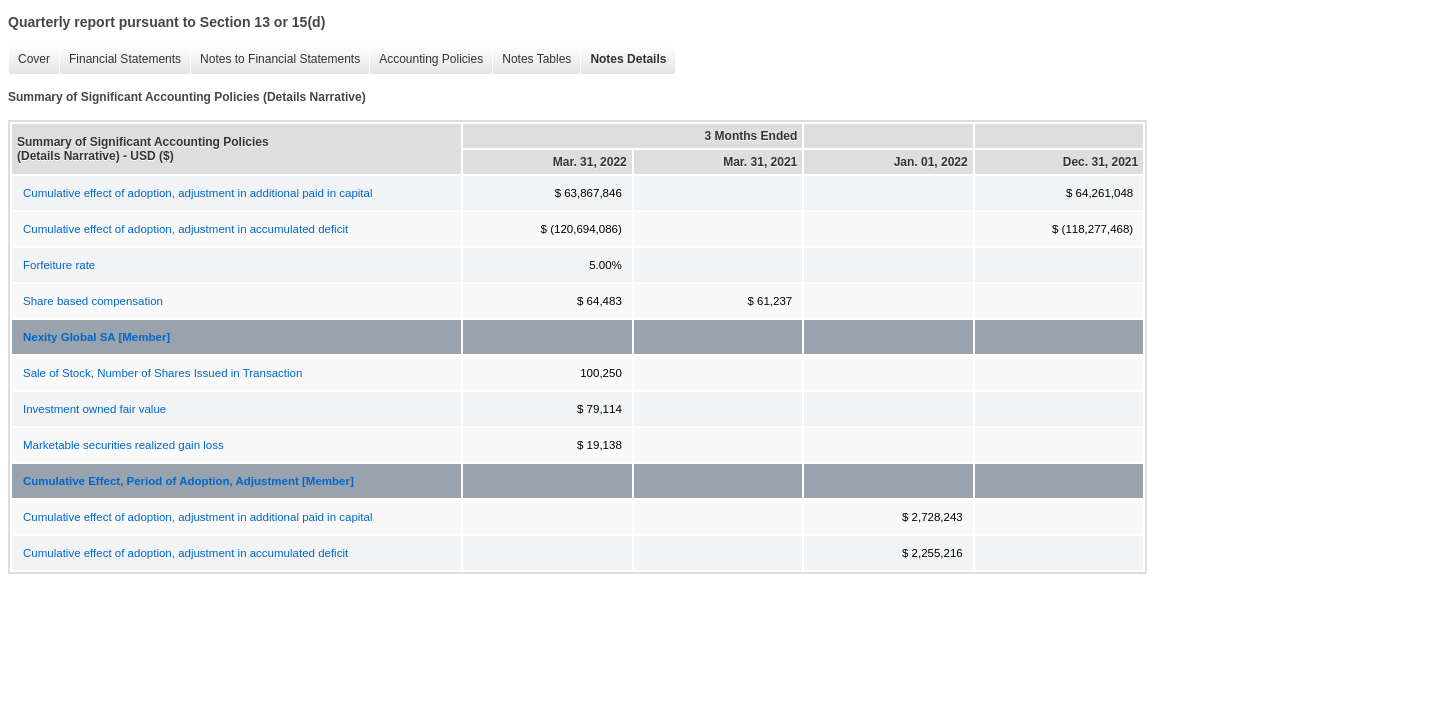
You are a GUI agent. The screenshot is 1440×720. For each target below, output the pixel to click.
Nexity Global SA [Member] (96, 337)
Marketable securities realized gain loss (123, 445)
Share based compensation (93, 301)
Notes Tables (531, 59)
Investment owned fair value (94, 409)
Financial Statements (120, 59)
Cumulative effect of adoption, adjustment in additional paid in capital (197, 193)
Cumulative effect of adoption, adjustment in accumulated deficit (185, 229)
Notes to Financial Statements (275, 59)
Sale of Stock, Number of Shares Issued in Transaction (162, 373)
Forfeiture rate (59, 265)
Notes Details (623, 59)
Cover (29, 59)
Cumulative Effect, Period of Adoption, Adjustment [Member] (188, 481)
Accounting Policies (426, 59)
